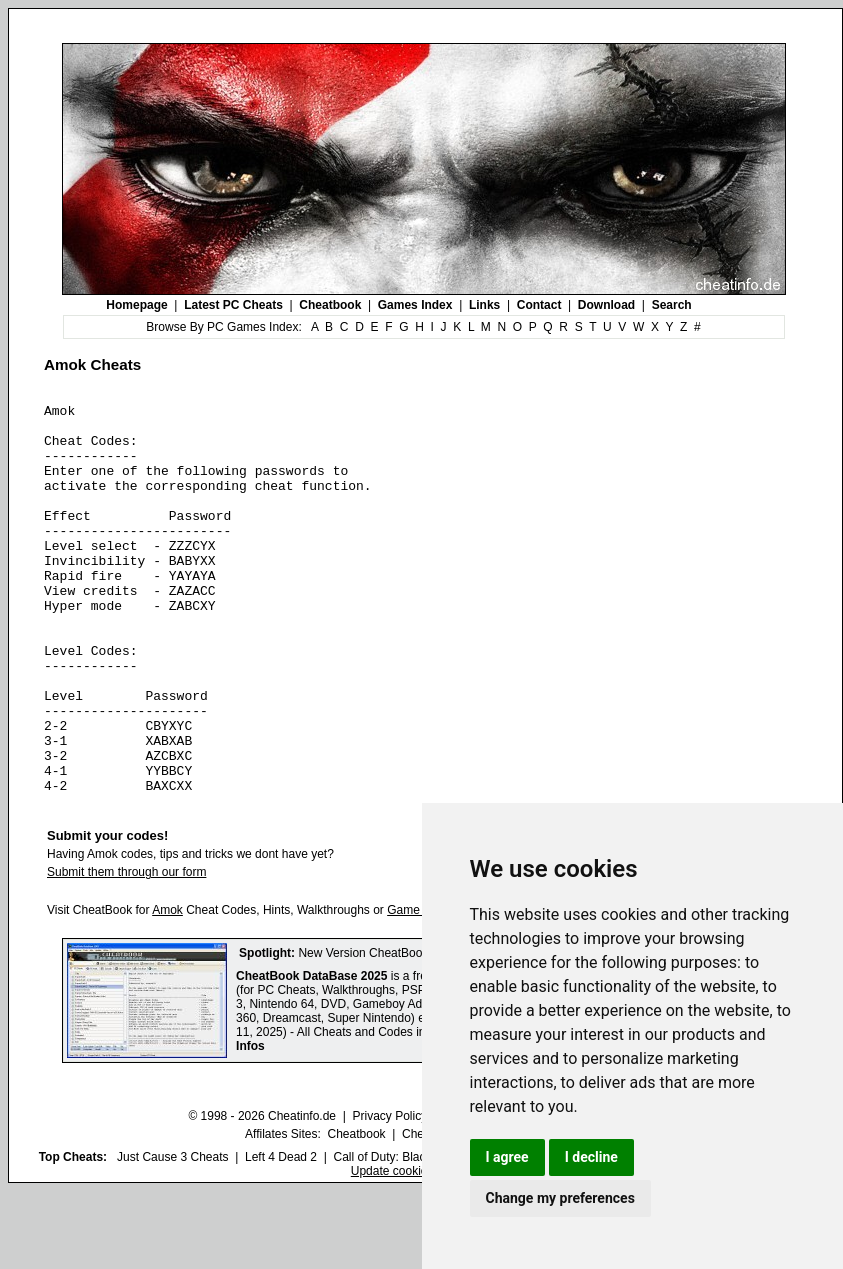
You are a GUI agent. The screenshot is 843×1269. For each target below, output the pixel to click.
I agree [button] (507, 1157)
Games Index (415, 305)
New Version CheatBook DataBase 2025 (406, 1031)
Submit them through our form (126, 950)
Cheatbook (330, 305)
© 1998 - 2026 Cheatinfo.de (262, 1194)
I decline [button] (591, 1157)
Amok (167, 988)
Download (606, 305)
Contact (539, 305)
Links (484, 305)
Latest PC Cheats (233, 305)
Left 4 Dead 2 (281, 1235)
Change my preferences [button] (560, 1198)
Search (672, 305)
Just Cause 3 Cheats (172, 1235)
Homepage (136, 305)
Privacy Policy (389, 1194)
